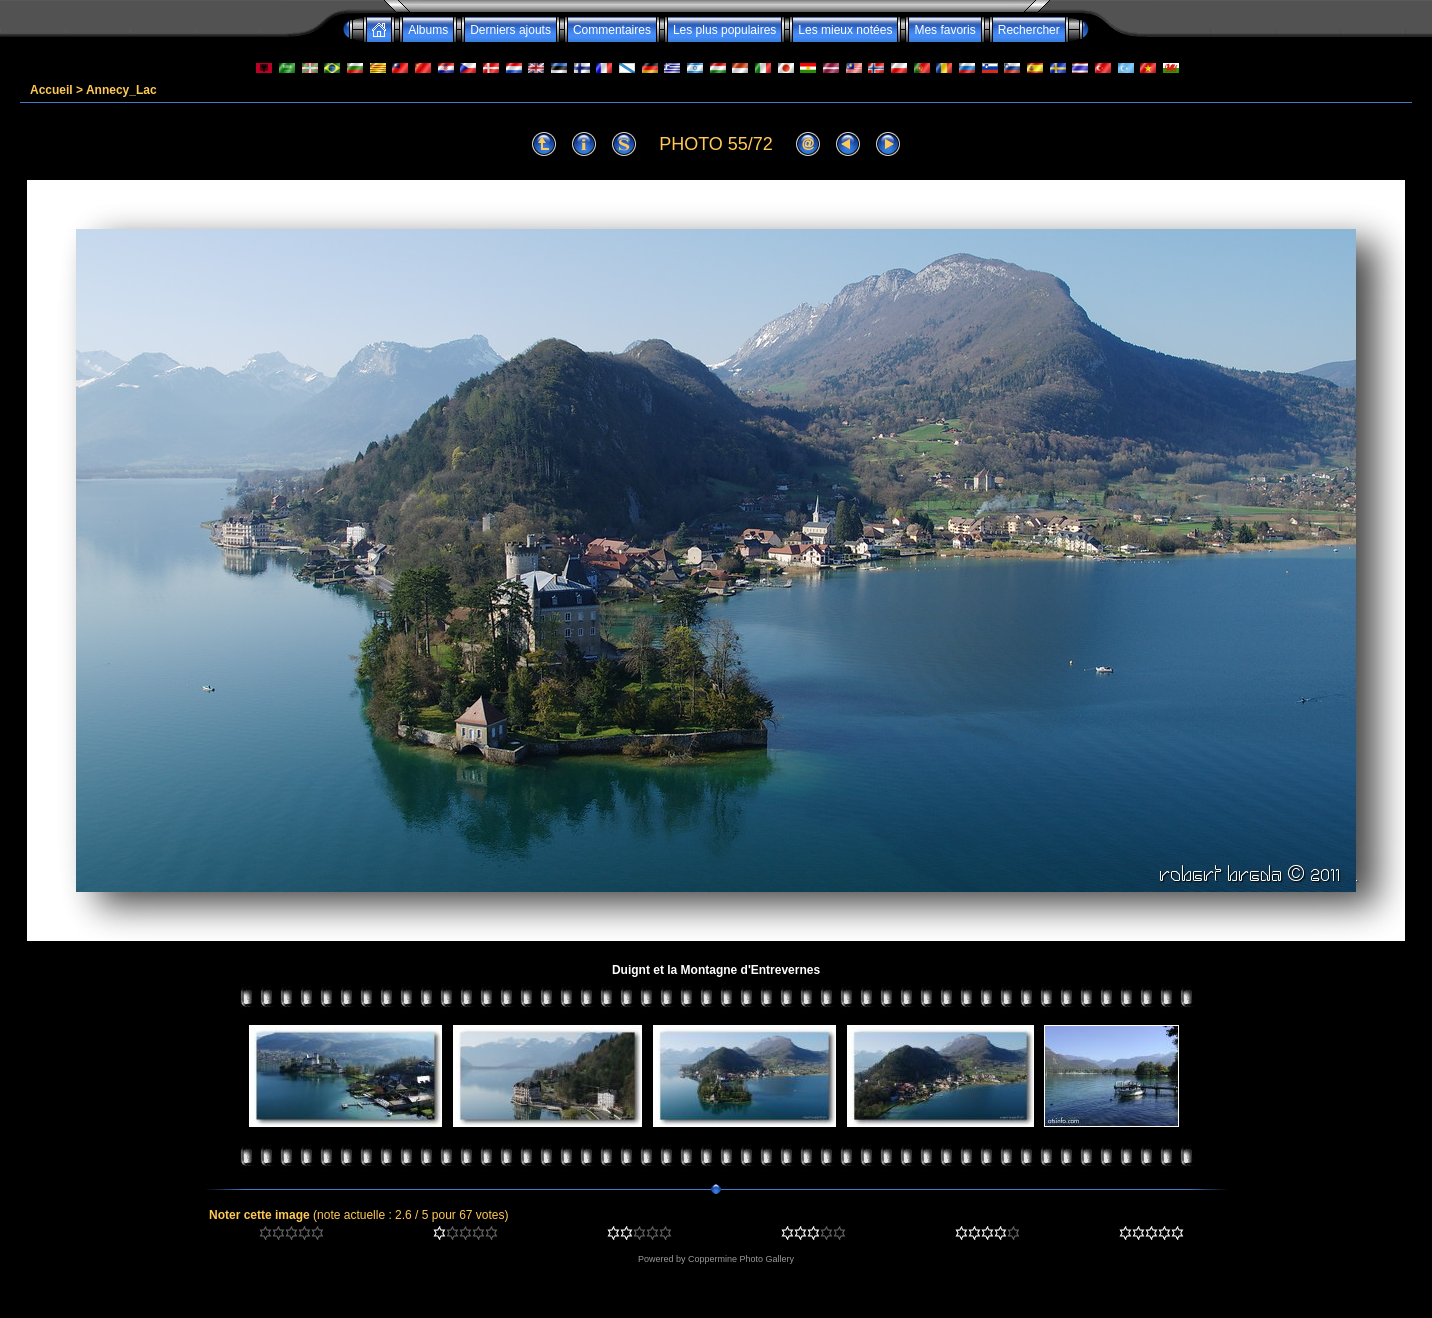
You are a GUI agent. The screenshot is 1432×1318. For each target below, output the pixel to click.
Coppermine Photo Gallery (741, 1259)
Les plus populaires (724, 30)
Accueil (51, 90)
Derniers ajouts (510, 30)
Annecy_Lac (121, 90)
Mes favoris (944, 30)
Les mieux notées (845, 30)
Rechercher (1029, 30)
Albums (428, 30)
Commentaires (612, 30)
